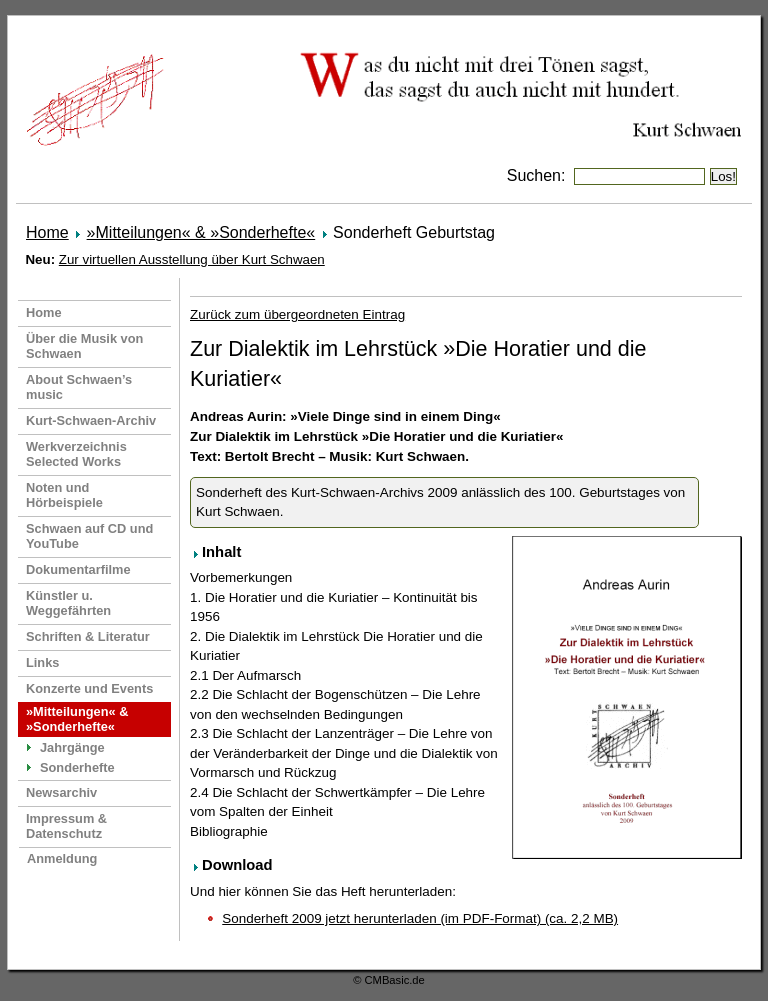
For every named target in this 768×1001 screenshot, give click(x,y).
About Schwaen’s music (79, 387)
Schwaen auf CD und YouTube (89, 536)
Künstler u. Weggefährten (68, 603)
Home (47, 232)
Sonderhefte (77, 767)
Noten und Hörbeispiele (64, 495)
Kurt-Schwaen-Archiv (91, 420)
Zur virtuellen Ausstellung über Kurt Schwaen (192, 259)
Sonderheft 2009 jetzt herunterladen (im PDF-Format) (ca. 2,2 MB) (420, 918)
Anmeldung (62, 858)
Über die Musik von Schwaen (84, 346)
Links (42, 662)
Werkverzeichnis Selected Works (76, 454)
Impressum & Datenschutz (66, 826)
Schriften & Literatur (88, 636)
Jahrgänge (72, 747)
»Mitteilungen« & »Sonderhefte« (201, 232)
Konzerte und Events (89, 688)
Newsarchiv (61, 792)
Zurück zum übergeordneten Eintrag (297, 314)
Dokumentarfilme (78, 569)
